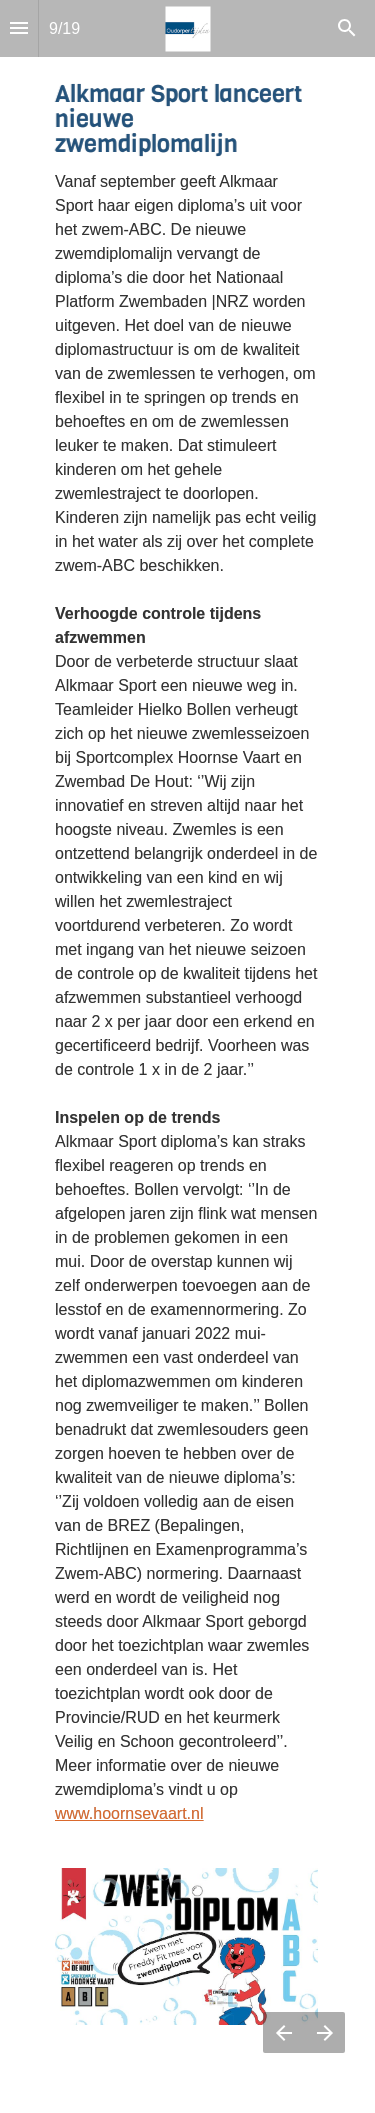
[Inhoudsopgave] (19, 28)
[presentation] (187, 1056)
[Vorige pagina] (283, 2032)
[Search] (347, 28)
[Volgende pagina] (324, 2032)
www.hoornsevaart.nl (129, 1813)
